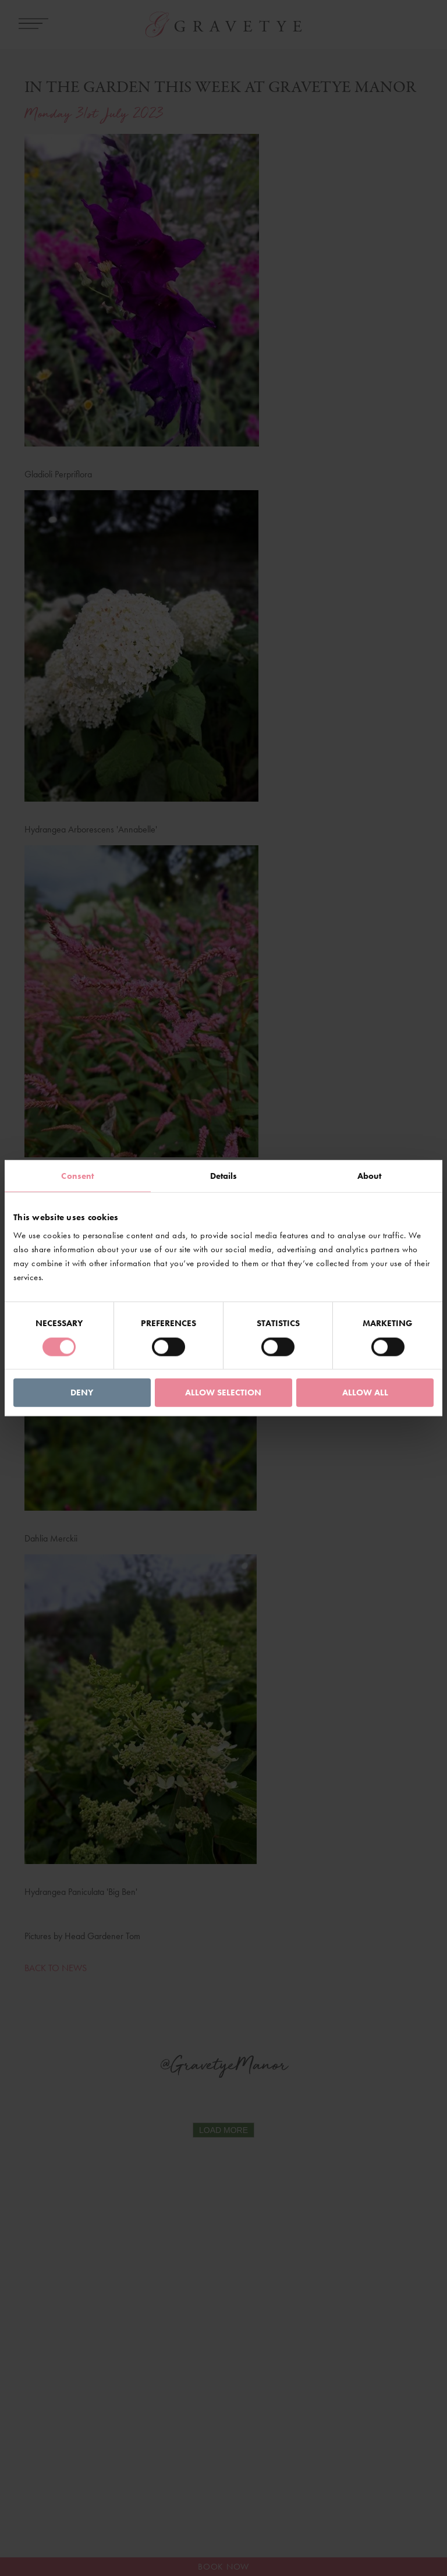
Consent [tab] (77, 1175)
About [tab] (369, 1175)
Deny (81, 1392)
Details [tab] (223, 1175)
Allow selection (223, 1392)
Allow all (365, 1392)
